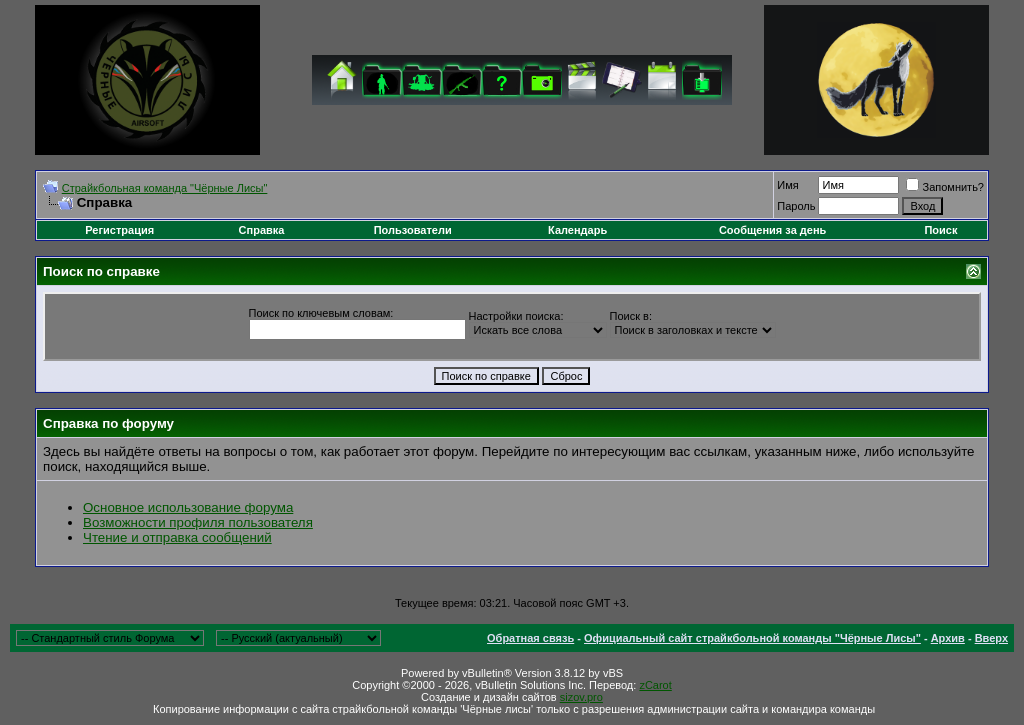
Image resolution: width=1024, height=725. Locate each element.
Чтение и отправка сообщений (177, 537)
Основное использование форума (188, 507)
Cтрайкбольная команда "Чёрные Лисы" (165, 188)
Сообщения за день (772, 230)
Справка (262, 230)
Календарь (577, 230)
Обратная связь (530, 638)
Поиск (940, 230)
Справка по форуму (108, 423)
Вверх (991, 638)
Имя (787, 185)
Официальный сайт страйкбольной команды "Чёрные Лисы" (752, 638)
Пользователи (413, 230)
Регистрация (119, 230)
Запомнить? (945, 187)
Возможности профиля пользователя (198, 522)
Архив (948, 638)
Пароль (796, 206)
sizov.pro (581, 697)
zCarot (655, 685)
